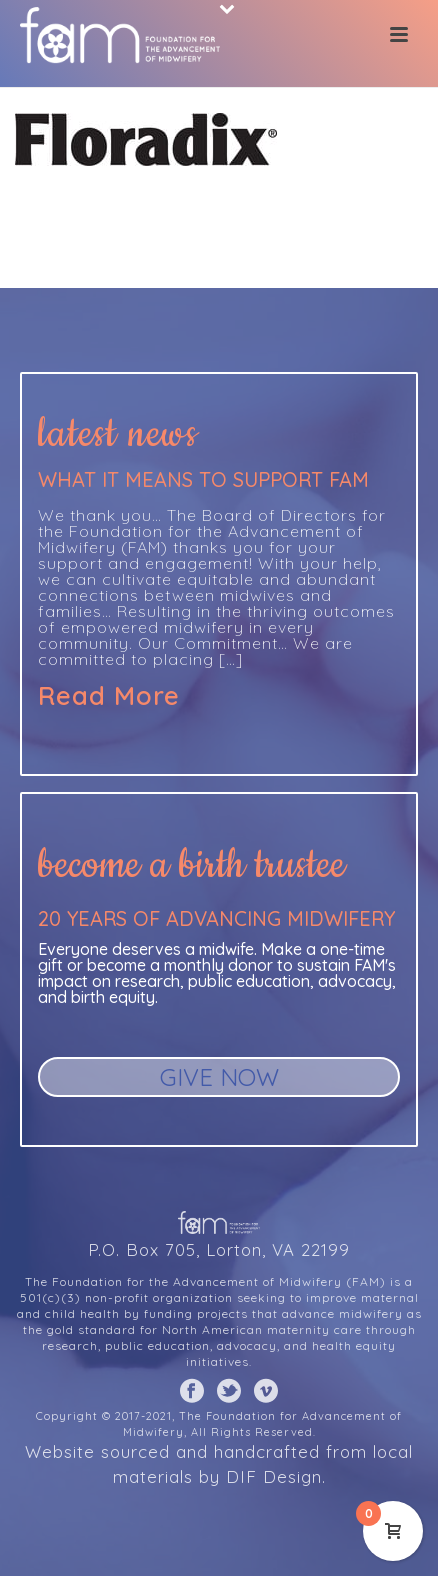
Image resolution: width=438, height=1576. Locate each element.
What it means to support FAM (203, 479)
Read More (109, 696)
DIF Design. (276, 1476)
